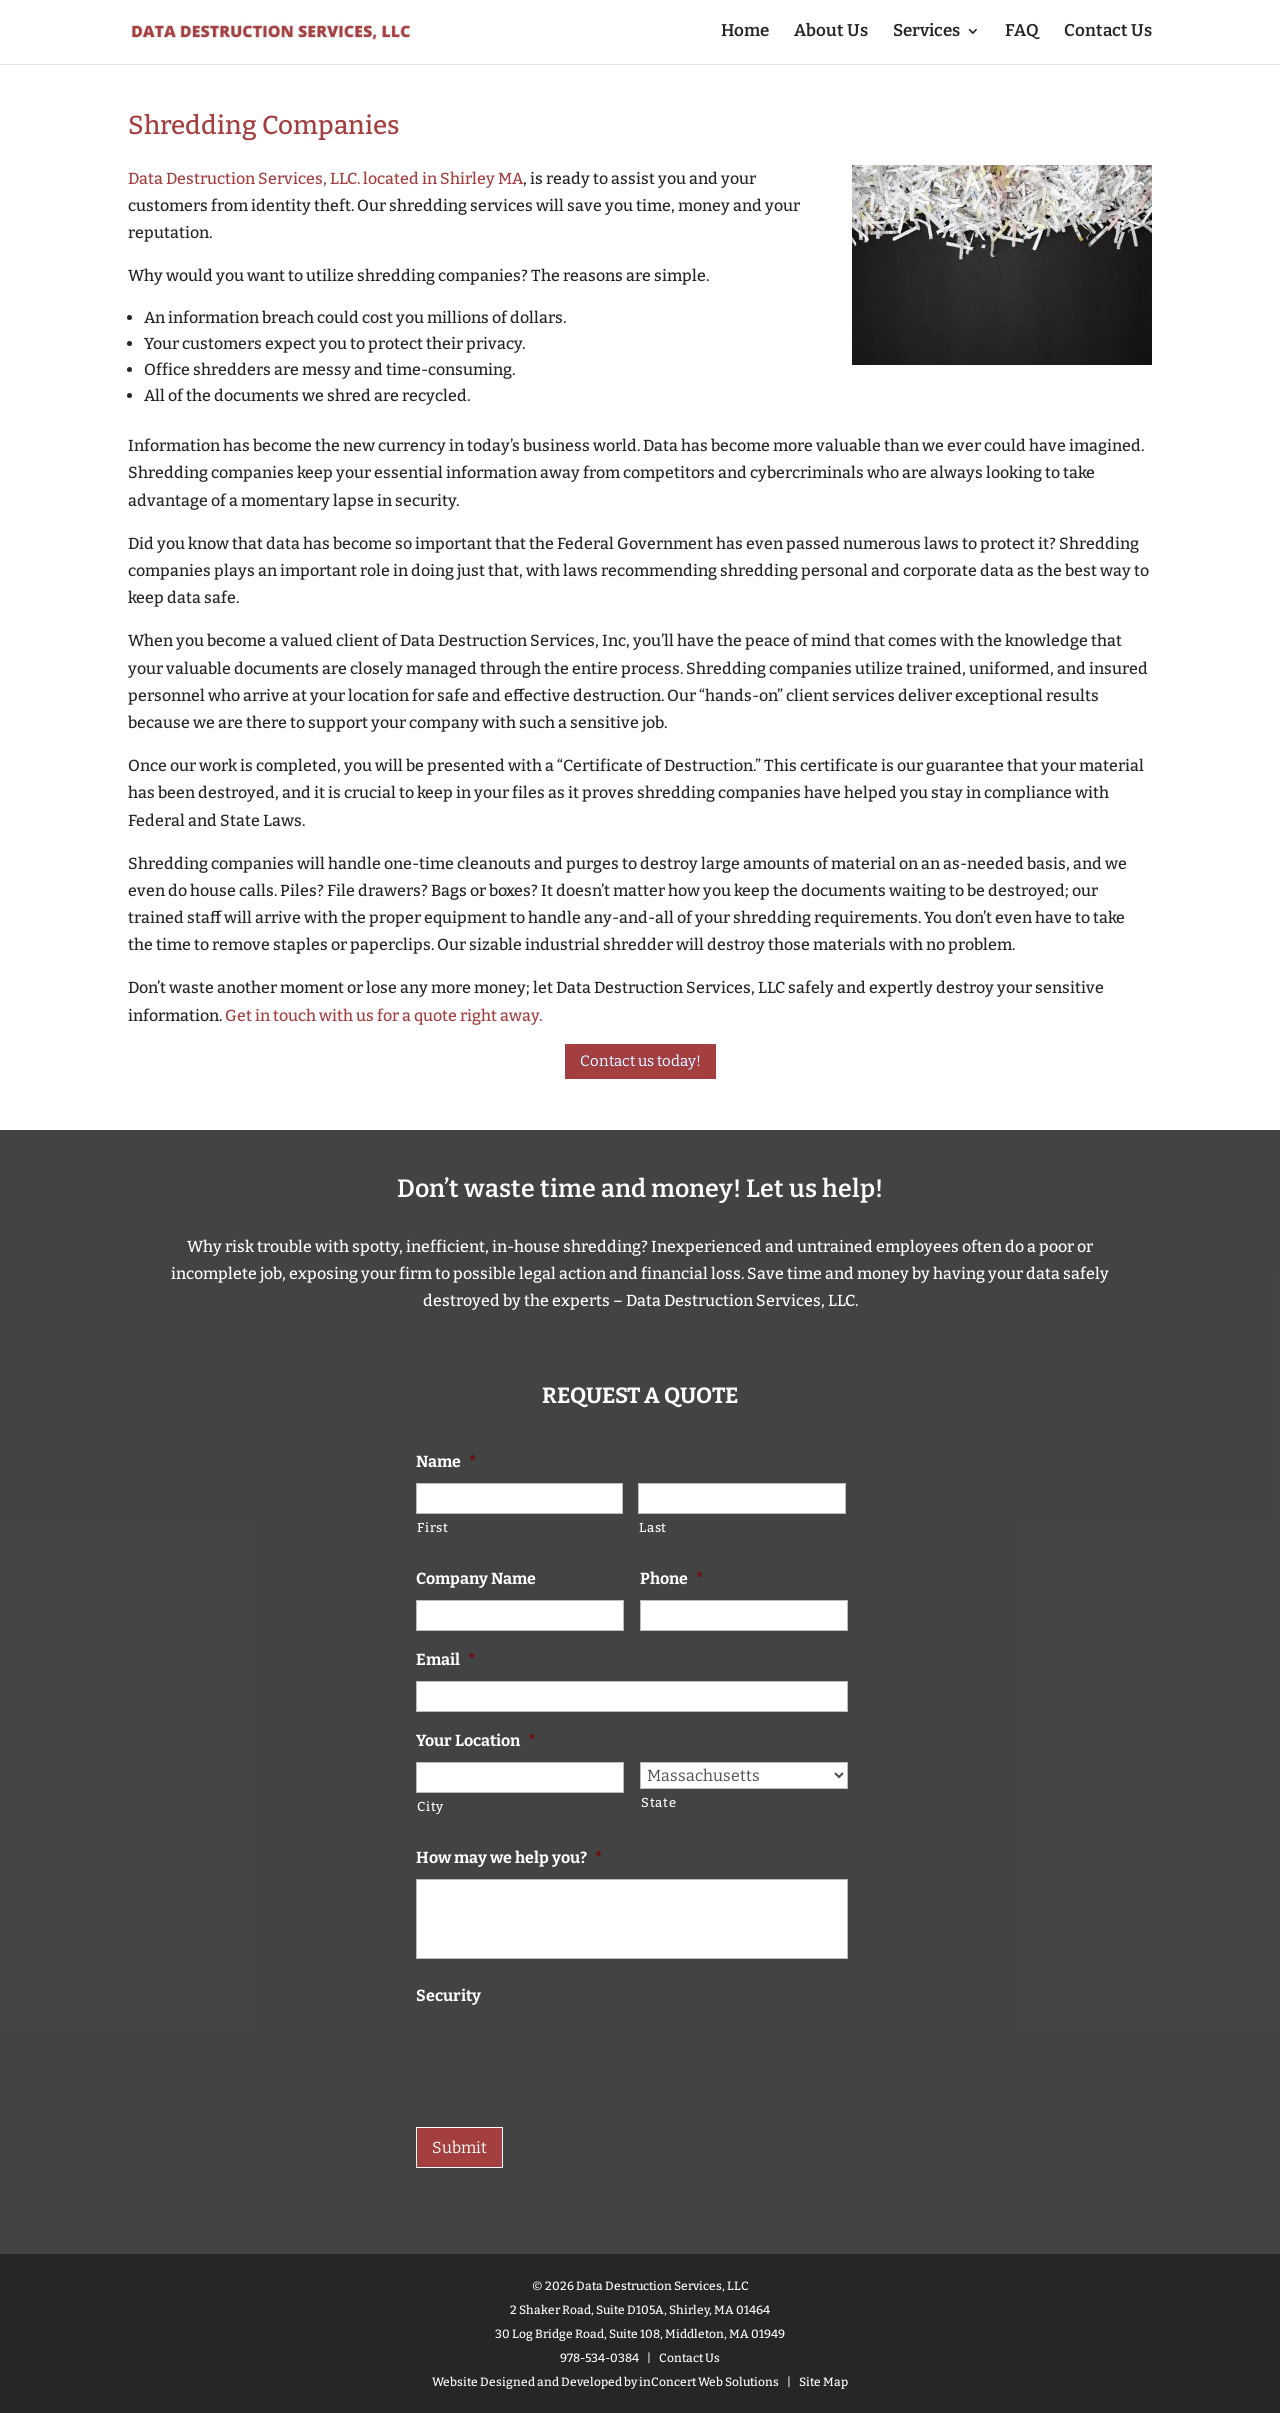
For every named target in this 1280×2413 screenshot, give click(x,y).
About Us (831, 32)
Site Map (823, 2382)
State (658, 1802)
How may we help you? (509, 1857)
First (432, 1527)
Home (745, 32)
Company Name (476, 1578)
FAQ (1022, 32)
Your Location (475, 1740)
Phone (671, 1578)
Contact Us (1108, 32)
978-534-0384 (599, 2358)
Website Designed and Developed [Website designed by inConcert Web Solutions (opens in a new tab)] (527, 2382)
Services (926, 32)
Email (445, 1659)
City (430, 1806)
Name (446, 1461)
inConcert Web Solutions (709, 2382)
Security (448, 1995)
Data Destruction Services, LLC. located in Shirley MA (325, 178)
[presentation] (568, 2056)
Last (653, 1527)
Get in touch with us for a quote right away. (383, 1015)
